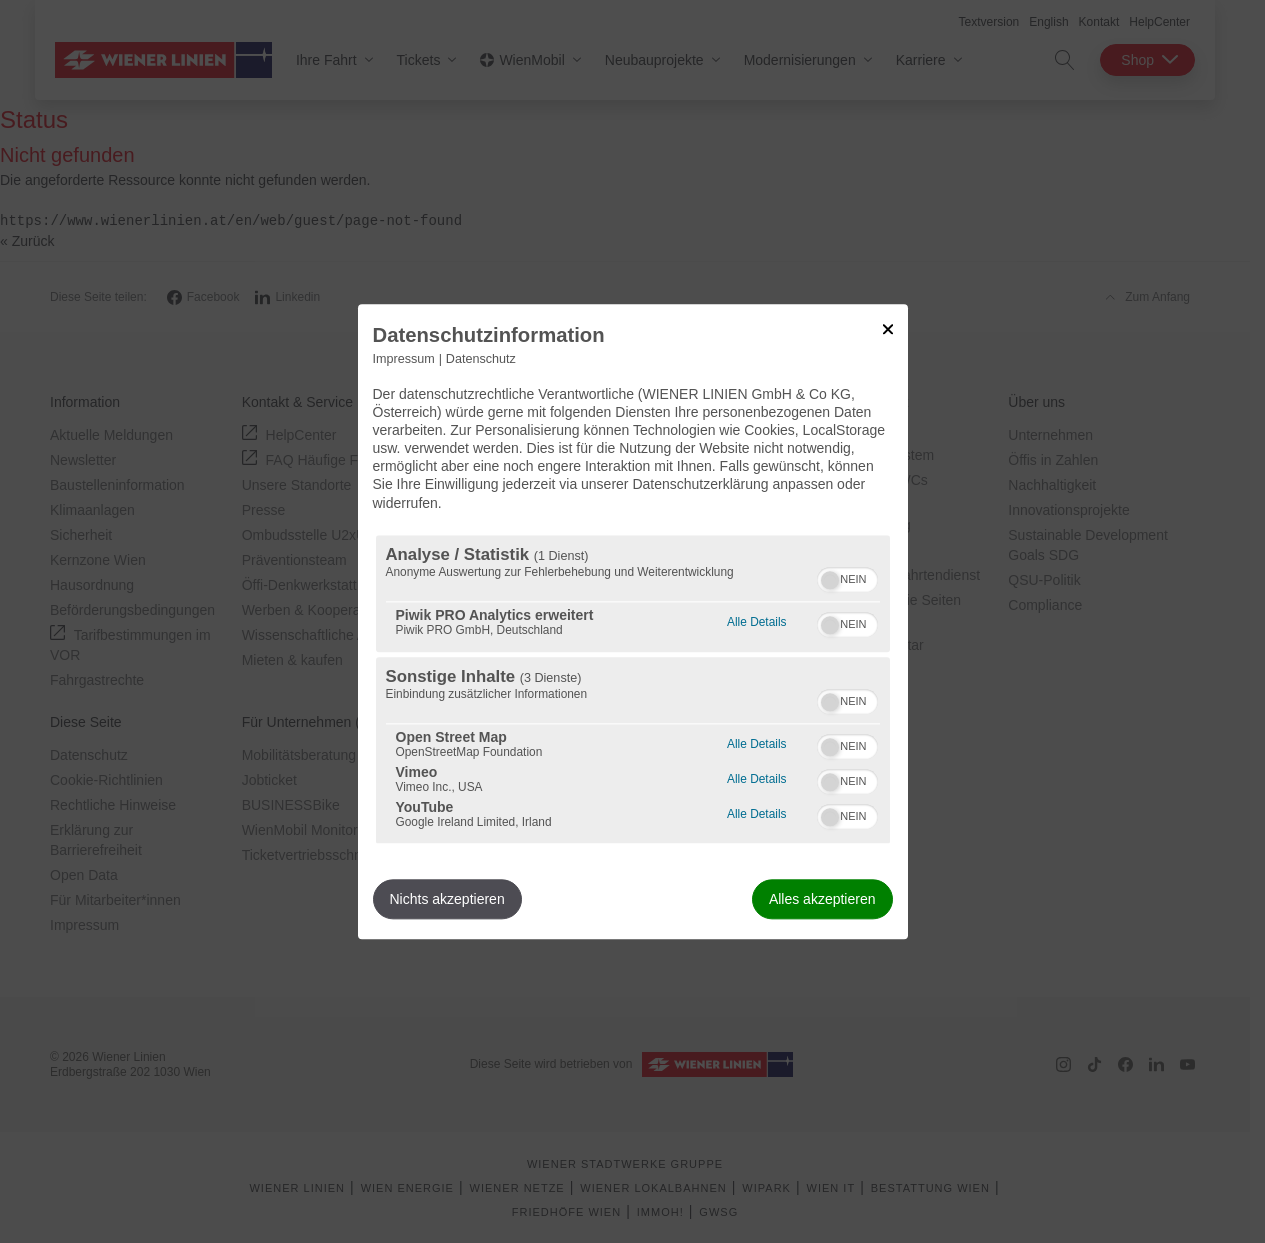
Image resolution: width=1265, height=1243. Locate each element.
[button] (830, 580)
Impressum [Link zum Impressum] (404, 359)
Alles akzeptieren (822, 899)
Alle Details (756, 619)
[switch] (847, 577)
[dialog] (633, 621)
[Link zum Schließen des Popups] (888, 329)
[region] (633, 689)
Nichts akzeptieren (447, 899)
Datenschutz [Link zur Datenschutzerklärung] (481, 359)
